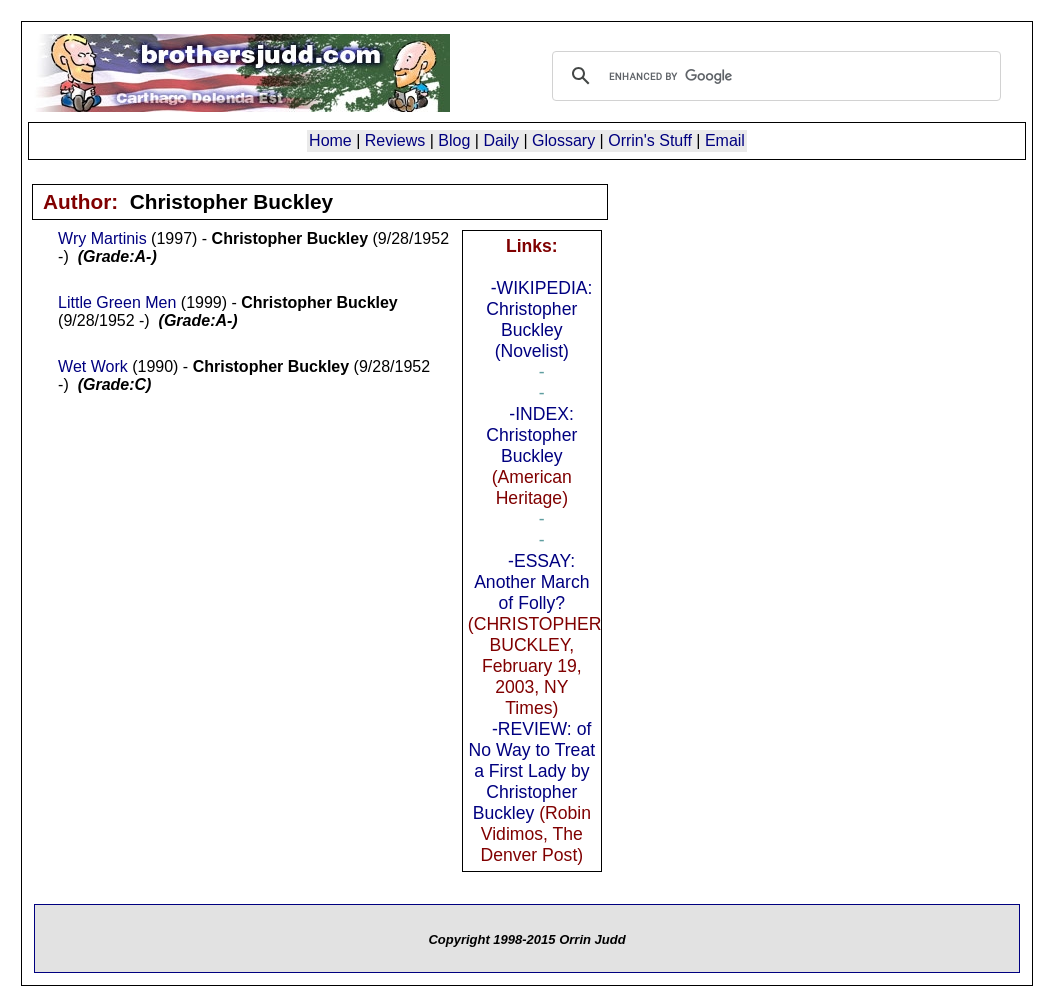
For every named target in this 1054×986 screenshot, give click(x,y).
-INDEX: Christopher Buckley (531, 435)
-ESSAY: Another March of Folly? (531, 582)
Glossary (563, 140)
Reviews (395, 140)
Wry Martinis (102, 238)
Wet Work (93, 366)
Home (330, 140)
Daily (501, 140)
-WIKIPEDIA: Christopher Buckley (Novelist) (539, 319)
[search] (773, 76)
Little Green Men (117, 302)
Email (725, 140)
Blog (454, 140)
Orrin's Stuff (650, 140)
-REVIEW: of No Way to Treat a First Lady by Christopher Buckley (532, 771)
